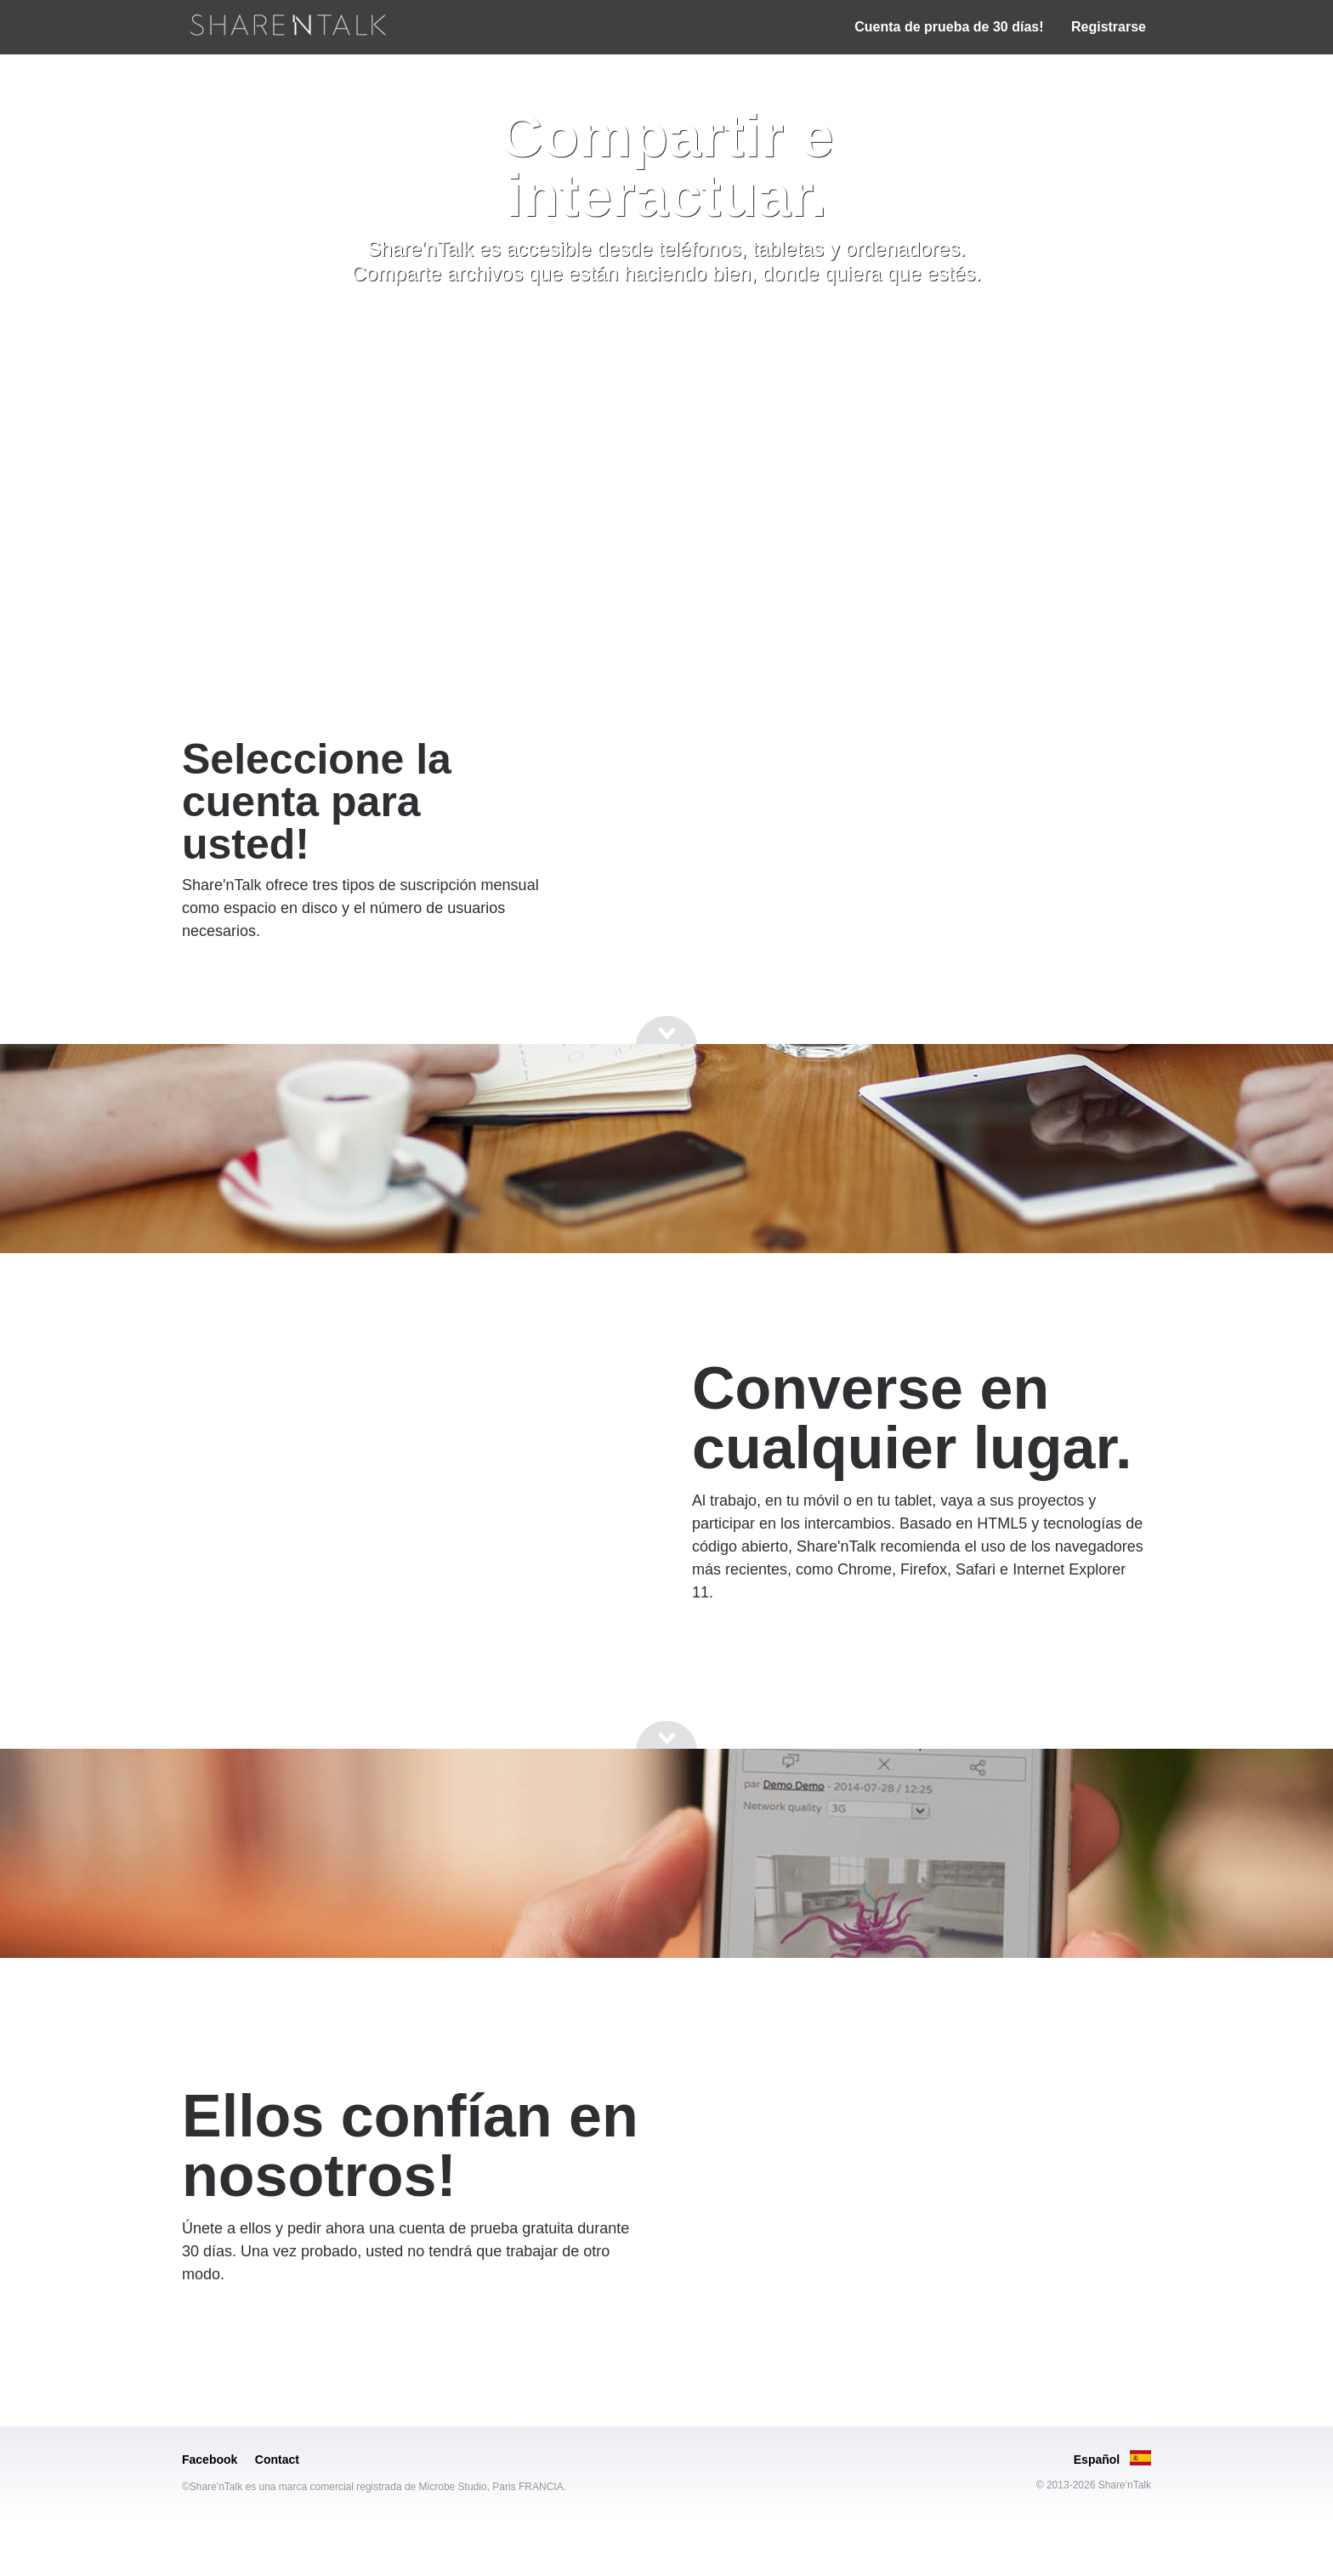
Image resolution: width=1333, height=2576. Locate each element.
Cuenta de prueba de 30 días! (948, 27)
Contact (277, 2459)
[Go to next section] (666, 331)
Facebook (209, 2459)
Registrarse (1108, 27)
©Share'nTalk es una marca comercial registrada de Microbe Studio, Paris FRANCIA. (374, 2487)
